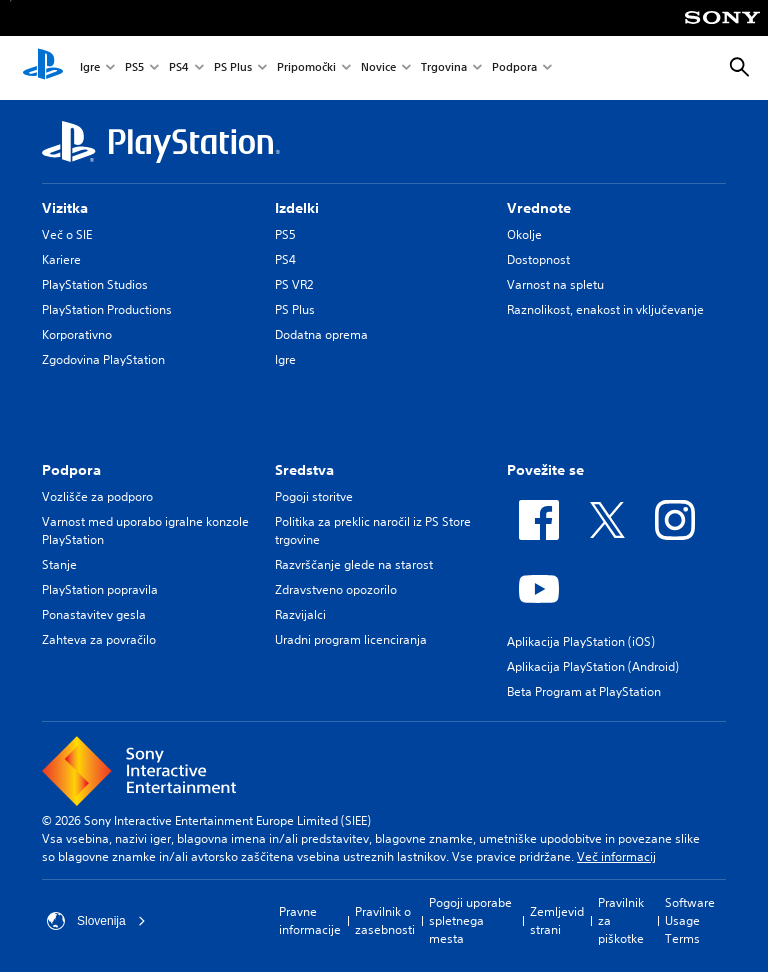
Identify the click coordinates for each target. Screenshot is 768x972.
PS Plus (233, 68)
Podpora (514, 68)
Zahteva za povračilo (99, 639)
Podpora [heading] (71, 470)
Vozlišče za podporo (97, 496)
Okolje (524, 234)
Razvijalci (300, 614)
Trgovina (444, 68)
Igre (90, 68)
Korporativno (77, 334)
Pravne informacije (310, 920)
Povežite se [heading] (545, 470)
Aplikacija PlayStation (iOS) (581, 641)
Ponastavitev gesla (94, 614)
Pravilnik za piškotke (621, 920)
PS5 (134, 68)
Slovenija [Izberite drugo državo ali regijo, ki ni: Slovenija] (96, 921)
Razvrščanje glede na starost (354, 564)
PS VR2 (294, 284)
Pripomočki (306, 68)
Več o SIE (67, 234)
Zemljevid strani (557, 920)
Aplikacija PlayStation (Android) (593, 666)
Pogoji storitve (314, 496)
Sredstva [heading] (304, 470)
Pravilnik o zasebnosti (385, 920)
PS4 (179, 68)
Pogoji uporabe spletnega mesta (470, 920)
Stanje (59, 564)
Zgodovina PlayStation (103, 359)
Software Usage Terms (690, 920)
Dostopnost (538, 259)
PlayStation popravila (100, 589)
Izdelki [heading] (297, 208)
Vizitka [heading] (65, 208)
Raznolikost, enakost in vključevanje (605, 309)
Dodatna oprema (321, 334)
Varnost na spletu (555, 284)
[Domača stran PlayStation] (43, 68)
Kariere (61, 259)
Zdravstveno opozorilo (336, 589)
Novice (378, 68)
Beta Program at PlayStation (584, 691)
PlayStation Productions (107, 309)
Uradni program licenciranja (351, 639)
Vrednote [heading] (539, 208)
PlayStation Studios (95, 284)
